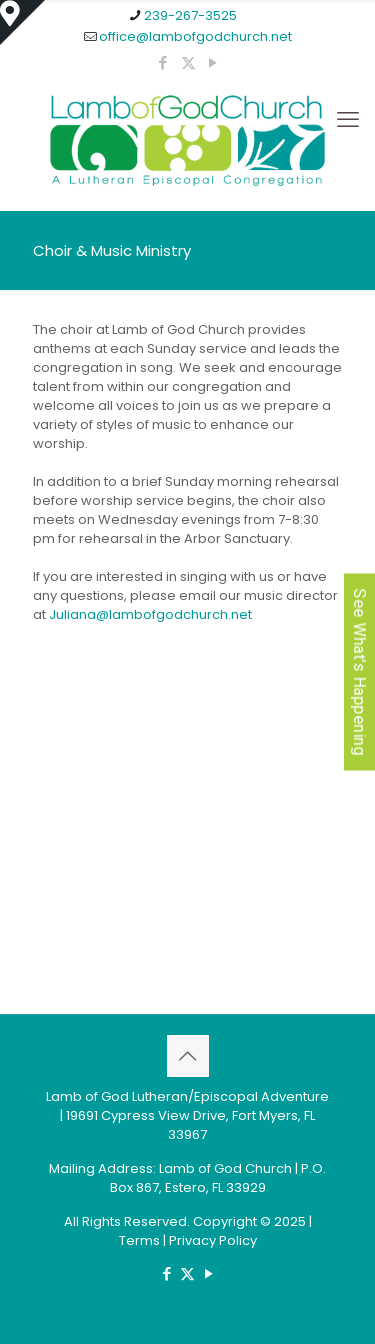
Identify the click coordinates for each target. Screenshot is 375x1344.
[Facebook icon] (163, 62)
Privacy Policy (213, 1240)
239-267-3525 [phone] (190, 15)
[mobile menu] (348, 120)
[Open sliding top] (22, 22)
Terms (139, 1240)
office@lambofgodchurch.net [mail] (195, 36)
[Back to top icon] (188, 1056)
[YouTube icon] (213, 62)
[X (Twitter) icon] (188, 62)
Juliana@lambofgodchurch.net (150, 614)
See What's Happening (359, 672)
